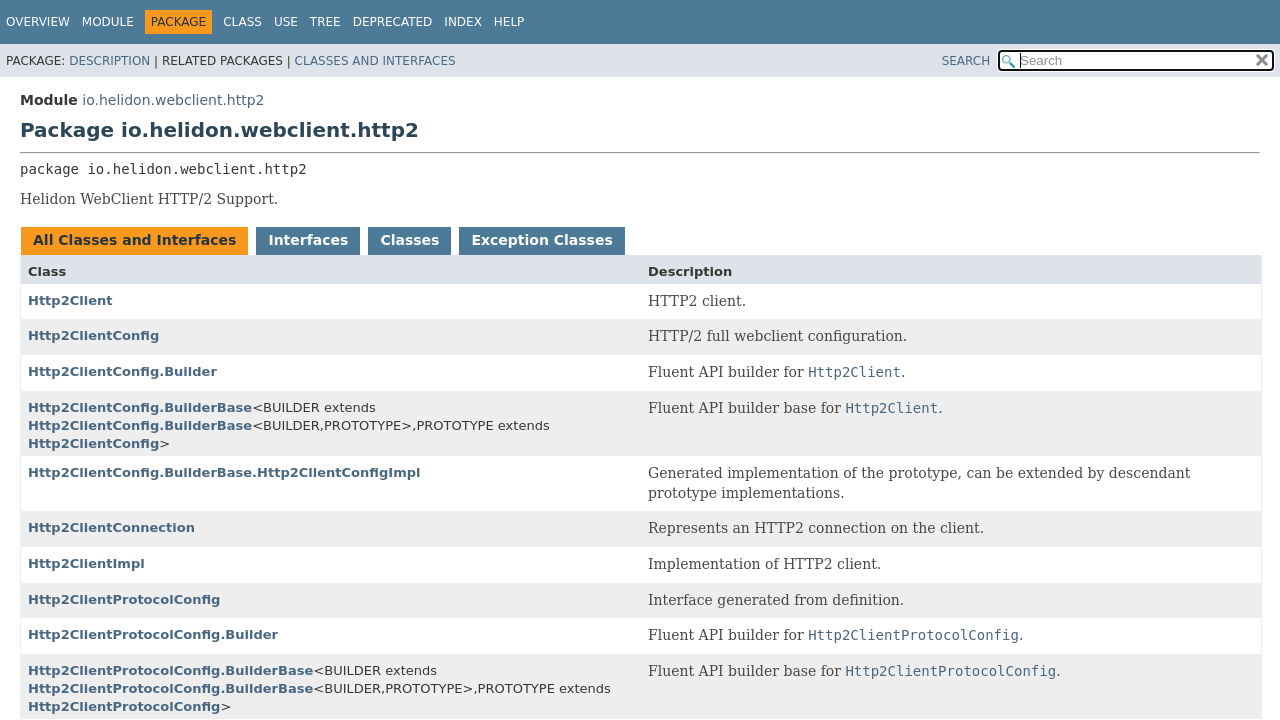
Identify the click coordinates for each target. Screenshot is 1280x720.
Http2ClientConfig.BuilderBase (140, 407)
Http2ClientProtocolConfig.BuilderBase (170, 670)
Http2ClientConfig (93, 335)
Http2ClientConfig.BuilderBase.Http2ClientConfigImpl (224, 472)
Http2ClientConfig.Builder (122, 371)
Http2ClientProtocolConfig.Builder (153, 634)
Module (108, 22)
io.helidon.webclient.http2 (173, 100)
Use (286, 22)
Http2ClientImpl (86, 563)
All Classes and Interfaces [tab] (134, 240)
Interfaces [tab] (308, 240)
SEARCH (966, 61)
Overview (38, 22)
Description (109, 61)
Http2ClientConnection (111, 527)
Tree (325, 22)
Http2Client (70, 300)
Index (463, 22)
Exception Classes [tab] (541, 240)
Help (509, 22)
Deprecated (393, 22)
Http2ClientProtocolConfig (124, 599)
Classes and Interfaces (375, 61)
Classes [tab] (409, 240)
